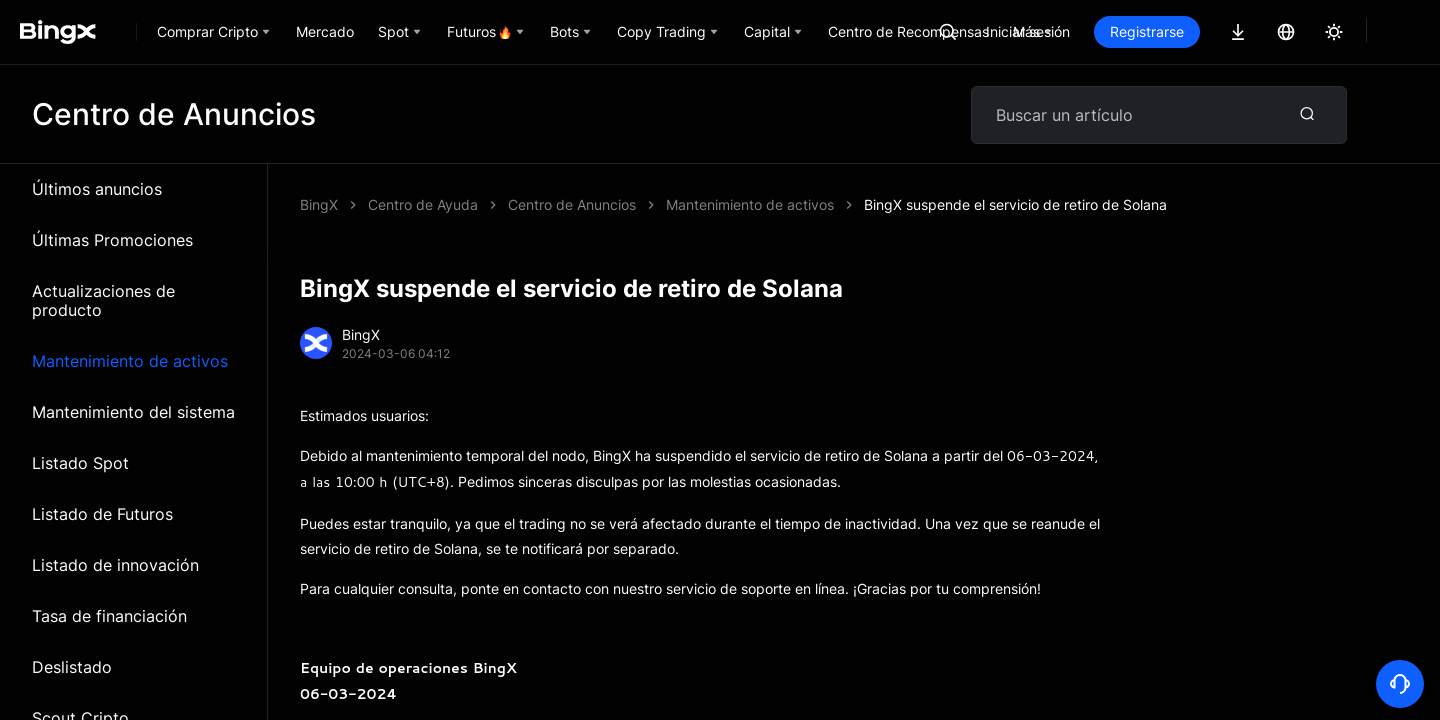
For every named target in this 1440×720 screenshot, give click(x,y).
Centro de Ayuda (423, 204)
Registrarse (1215, 31)
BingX (319, 204)
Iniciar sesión (1096, 31)
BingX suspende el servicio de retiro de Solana (659, 204)
